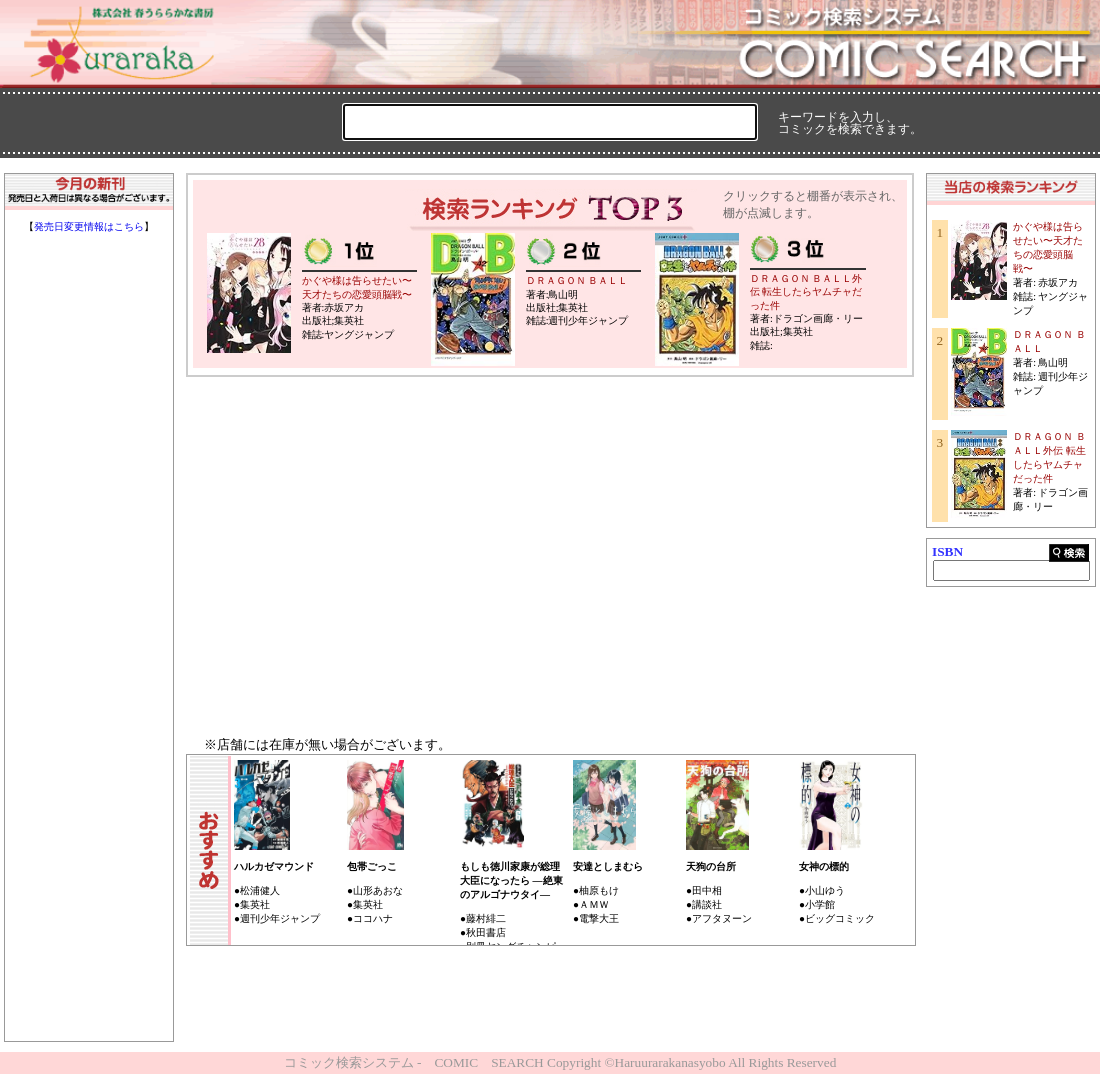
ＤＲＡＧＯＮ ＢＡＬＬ (577, 280)
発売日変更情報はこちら (89, 226)
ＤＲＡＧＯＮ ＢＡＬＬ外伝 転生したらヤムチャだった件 (806, 292)
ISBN (947, 551)
